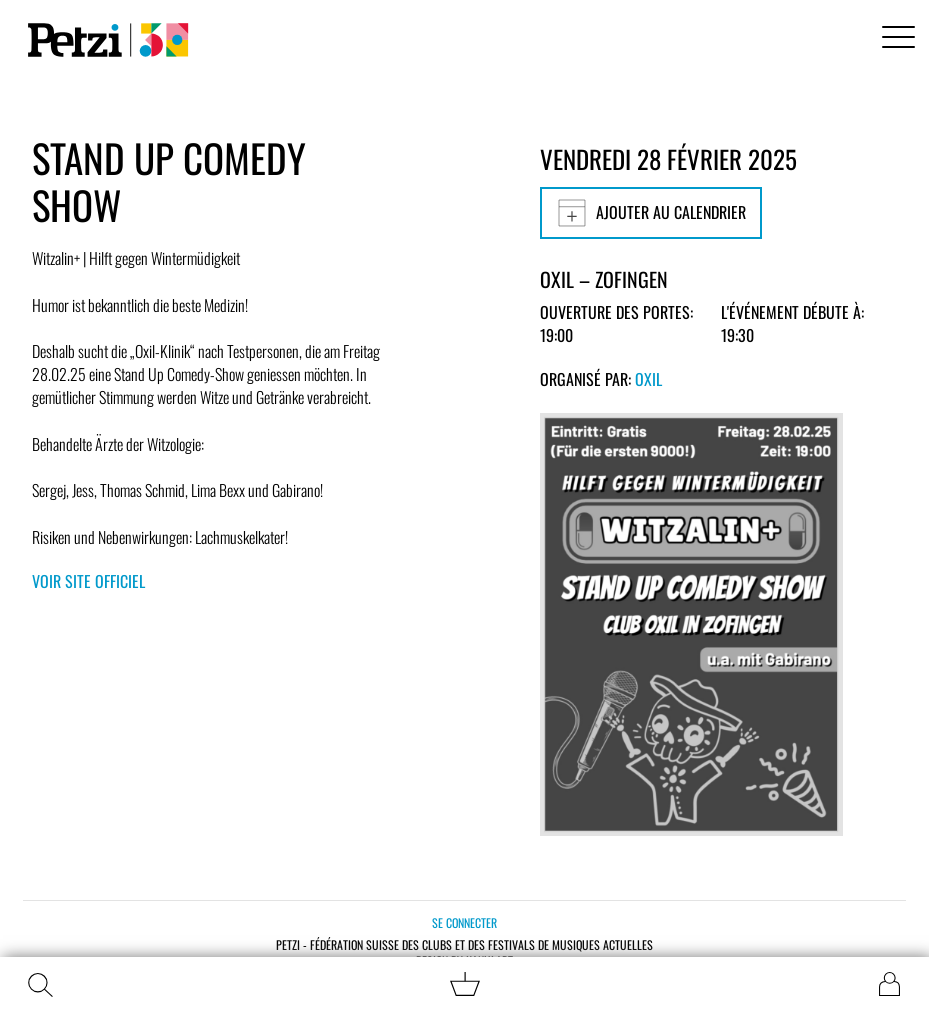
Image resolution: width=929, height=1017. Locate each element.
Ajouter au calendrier (651, 213)
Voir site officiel (88, 581)
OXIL (648, 379)
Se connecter (464, 922)
